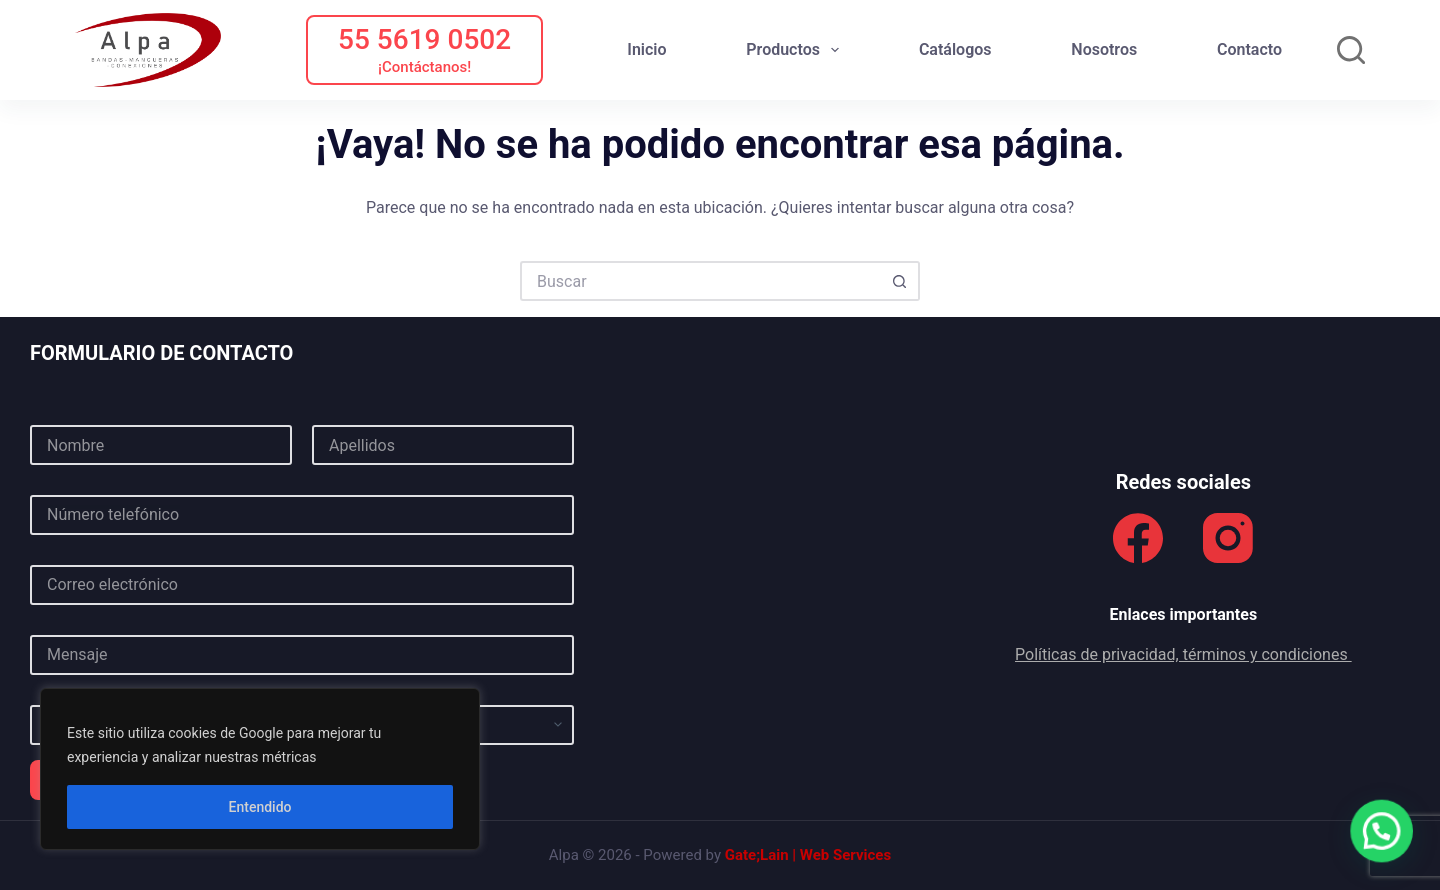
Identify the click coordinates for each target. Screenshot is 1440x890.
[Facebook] (1138, 538)
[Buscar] (1351, 50)
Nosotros (1104, 49)
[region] (260, 769)
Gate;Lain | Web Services (808, 855)
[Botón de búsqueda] (900, 281)
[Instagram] (1228, 538)
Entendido (260, 807)
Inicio (646, 49)
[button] (1382, 832)
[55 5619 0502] (424, 50)
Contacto (1249, 49)
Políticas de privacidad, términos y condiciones (1183, 654)
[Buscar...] (700, 281)
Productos (796, 50)
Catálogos (955, 49)
